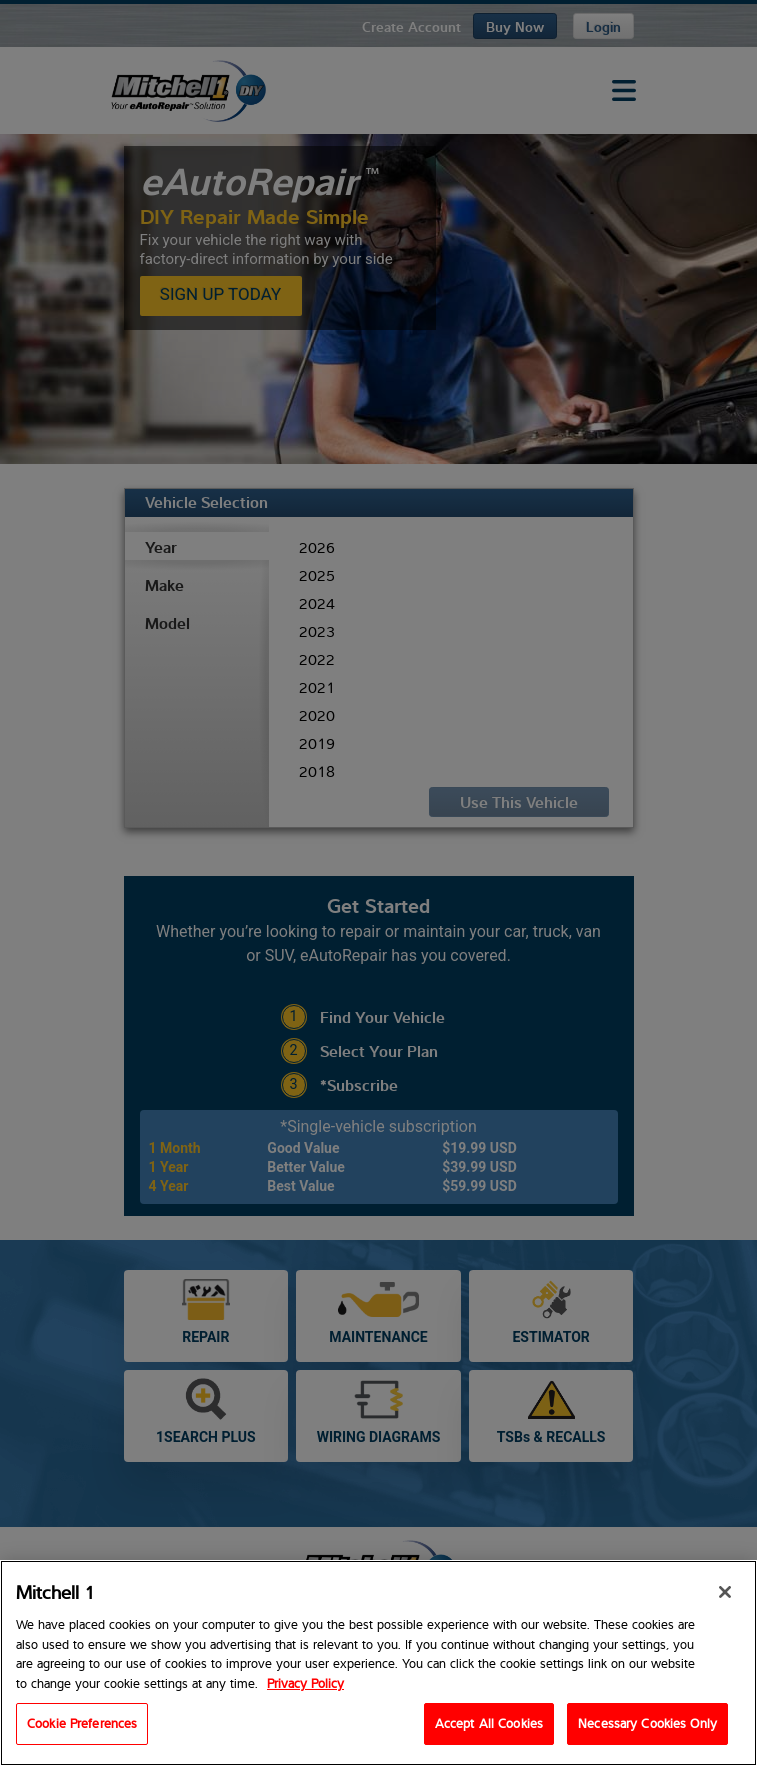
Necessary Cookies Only (647, 1728)
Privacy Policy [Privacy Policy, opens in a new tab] (305, 1687)
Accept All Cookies (489, 1728)
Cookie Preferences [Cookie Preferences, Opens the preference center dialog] (82, 1728)
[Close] (725, 1597)
